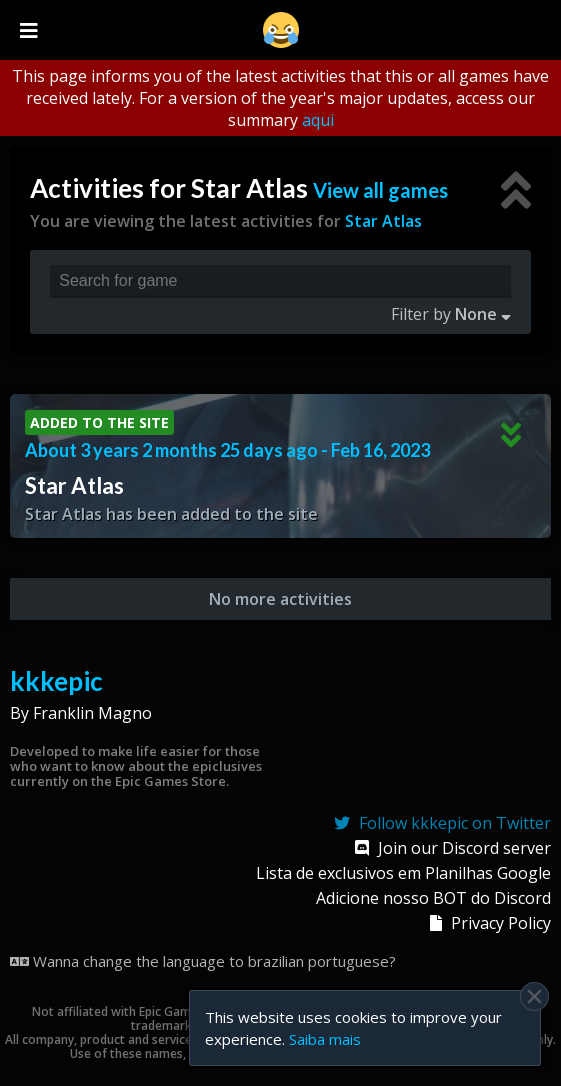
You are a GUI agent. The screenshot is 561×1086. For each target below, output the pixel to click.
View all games (380, 190)
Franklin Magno (92, 713)
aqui (318, 120)
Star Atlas (383, 221)
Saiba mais (325, 1039)
